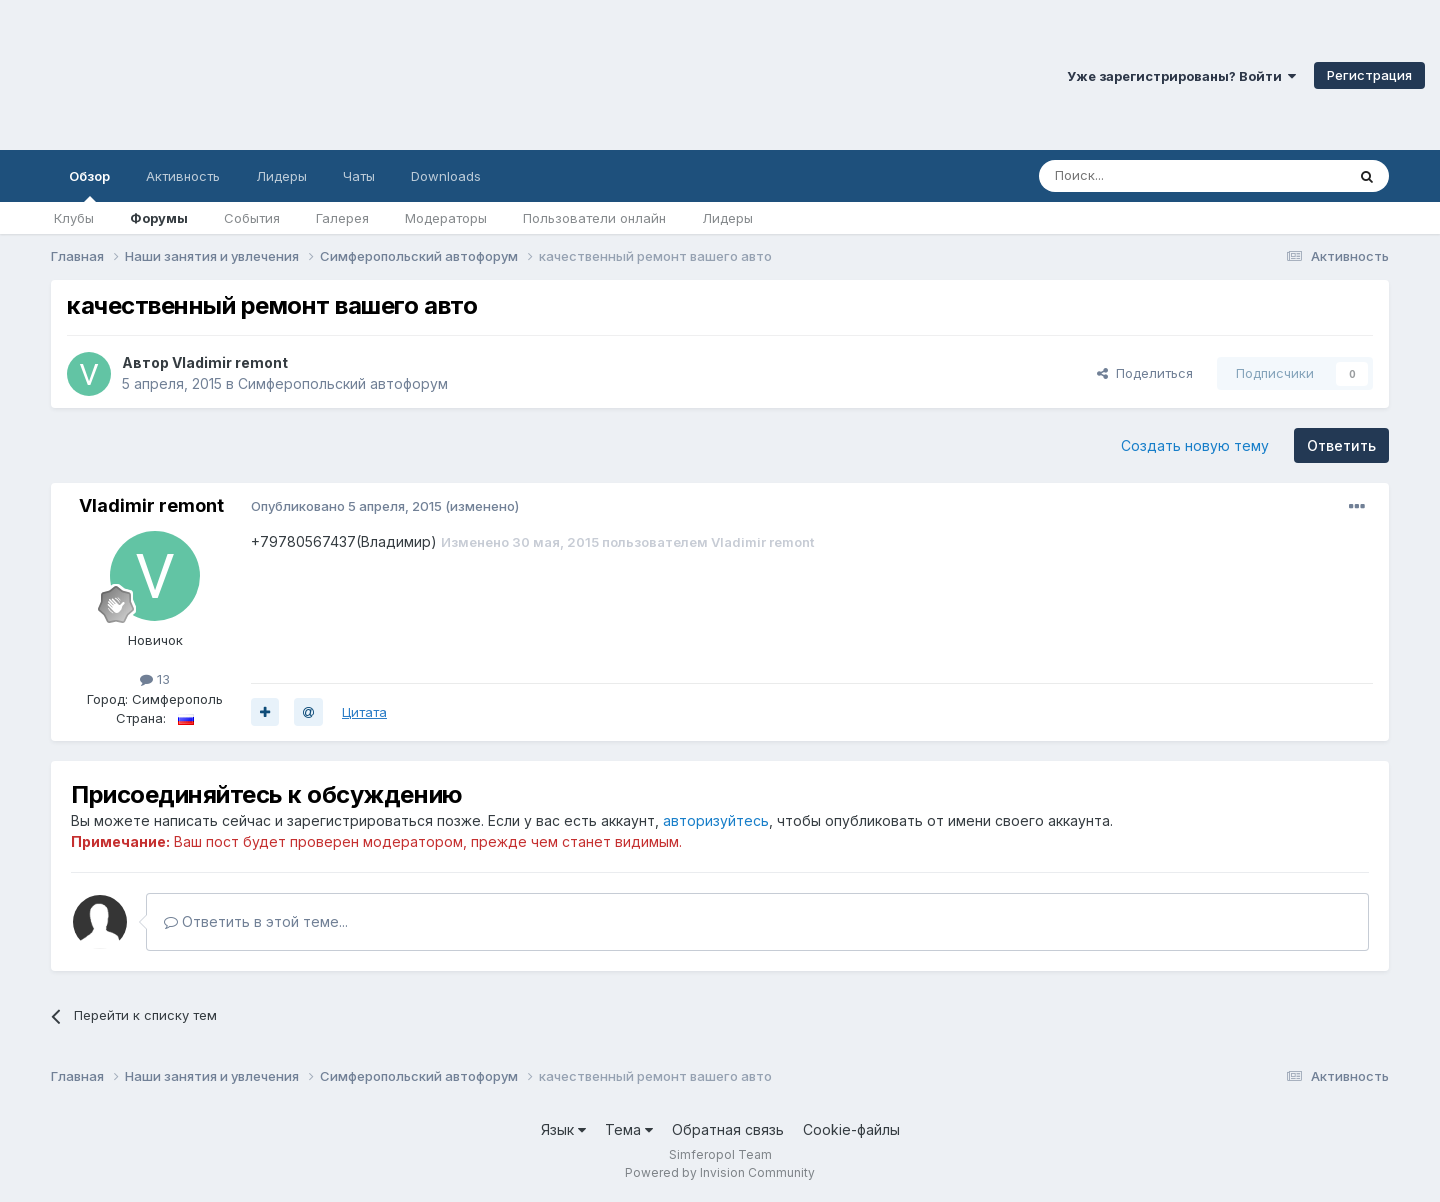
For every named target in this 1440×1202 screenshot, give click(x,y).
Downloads (446, 176)
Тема (629, 1129)
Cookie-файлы (851, 1129)
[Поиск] (1146, 176)
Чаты (359, 176)
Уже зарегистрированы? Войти (1181, 76)
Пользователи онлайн (594, 218)
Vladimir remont (230, 362)
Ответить (1341, 445)
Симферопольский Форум (275, 75)
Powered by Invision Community (720, 1172)
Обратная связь (728, 1129)
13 (155, 679)
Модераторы (446, 218)
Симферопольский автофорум (343, 383)
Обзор (89, 185)
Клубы (74, 218)
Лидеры (727, 218)
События (252, 218)
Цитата (364, 712)
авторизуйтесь (716, 820)
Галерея (342, 218)
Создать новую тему (1195, 445)
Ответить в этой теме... (256, 921)
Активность (183, 176)
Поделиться (1145, 373)
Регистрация (1369, 75)
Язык (563, 1129)
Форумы (159, 218)
